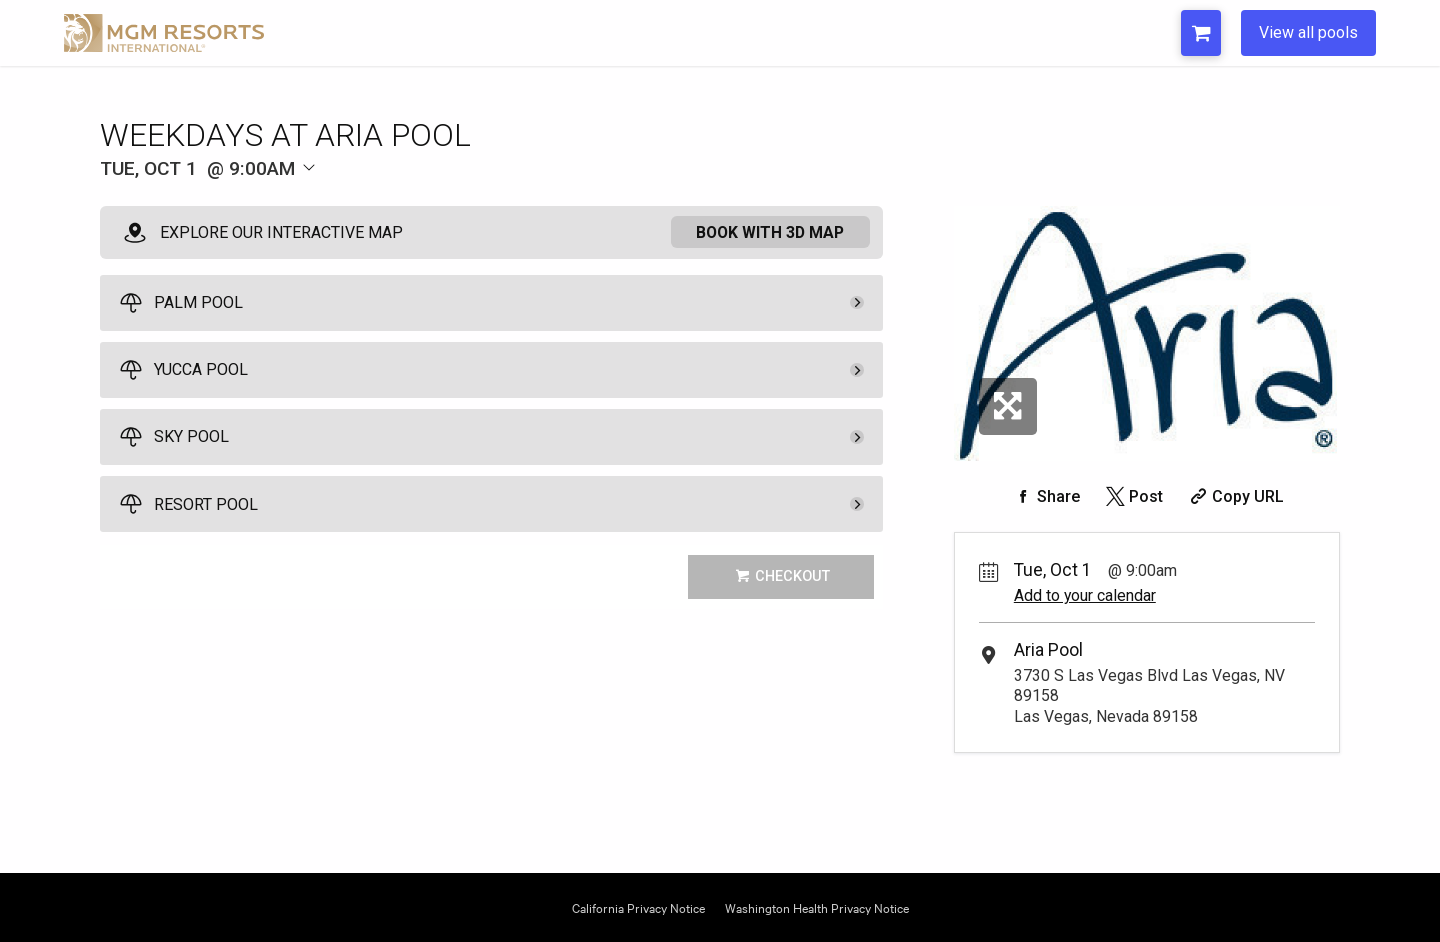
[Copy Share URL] (1234, 496)
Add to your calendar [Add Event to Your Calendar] (1085, 595)
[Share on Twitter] (1132, 496)
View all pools (1308, 32)
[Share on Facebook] (1045, 496)
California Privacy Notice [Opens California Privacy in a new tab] (638, 906)
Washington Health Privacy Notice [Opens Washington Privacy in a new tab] (817, 906)
